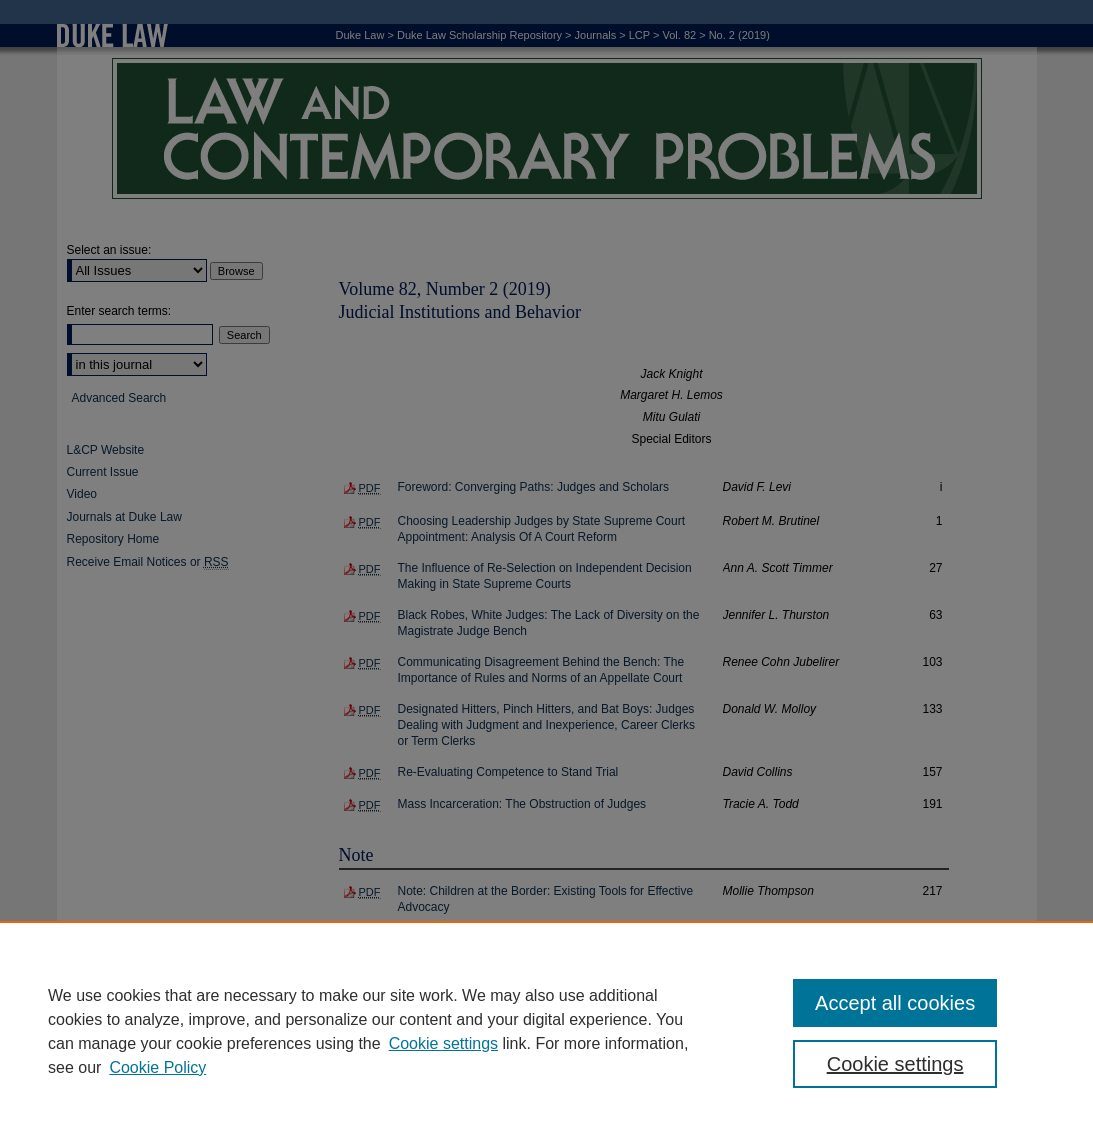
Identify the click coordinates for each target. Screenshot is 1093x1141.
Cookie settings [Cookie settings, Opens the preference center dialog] (895, 1064)
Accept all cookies (895, 1003)
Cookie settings (443, 1043)
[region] (546, 1031)
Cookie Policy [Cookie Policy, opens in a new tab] (157, 1067)
